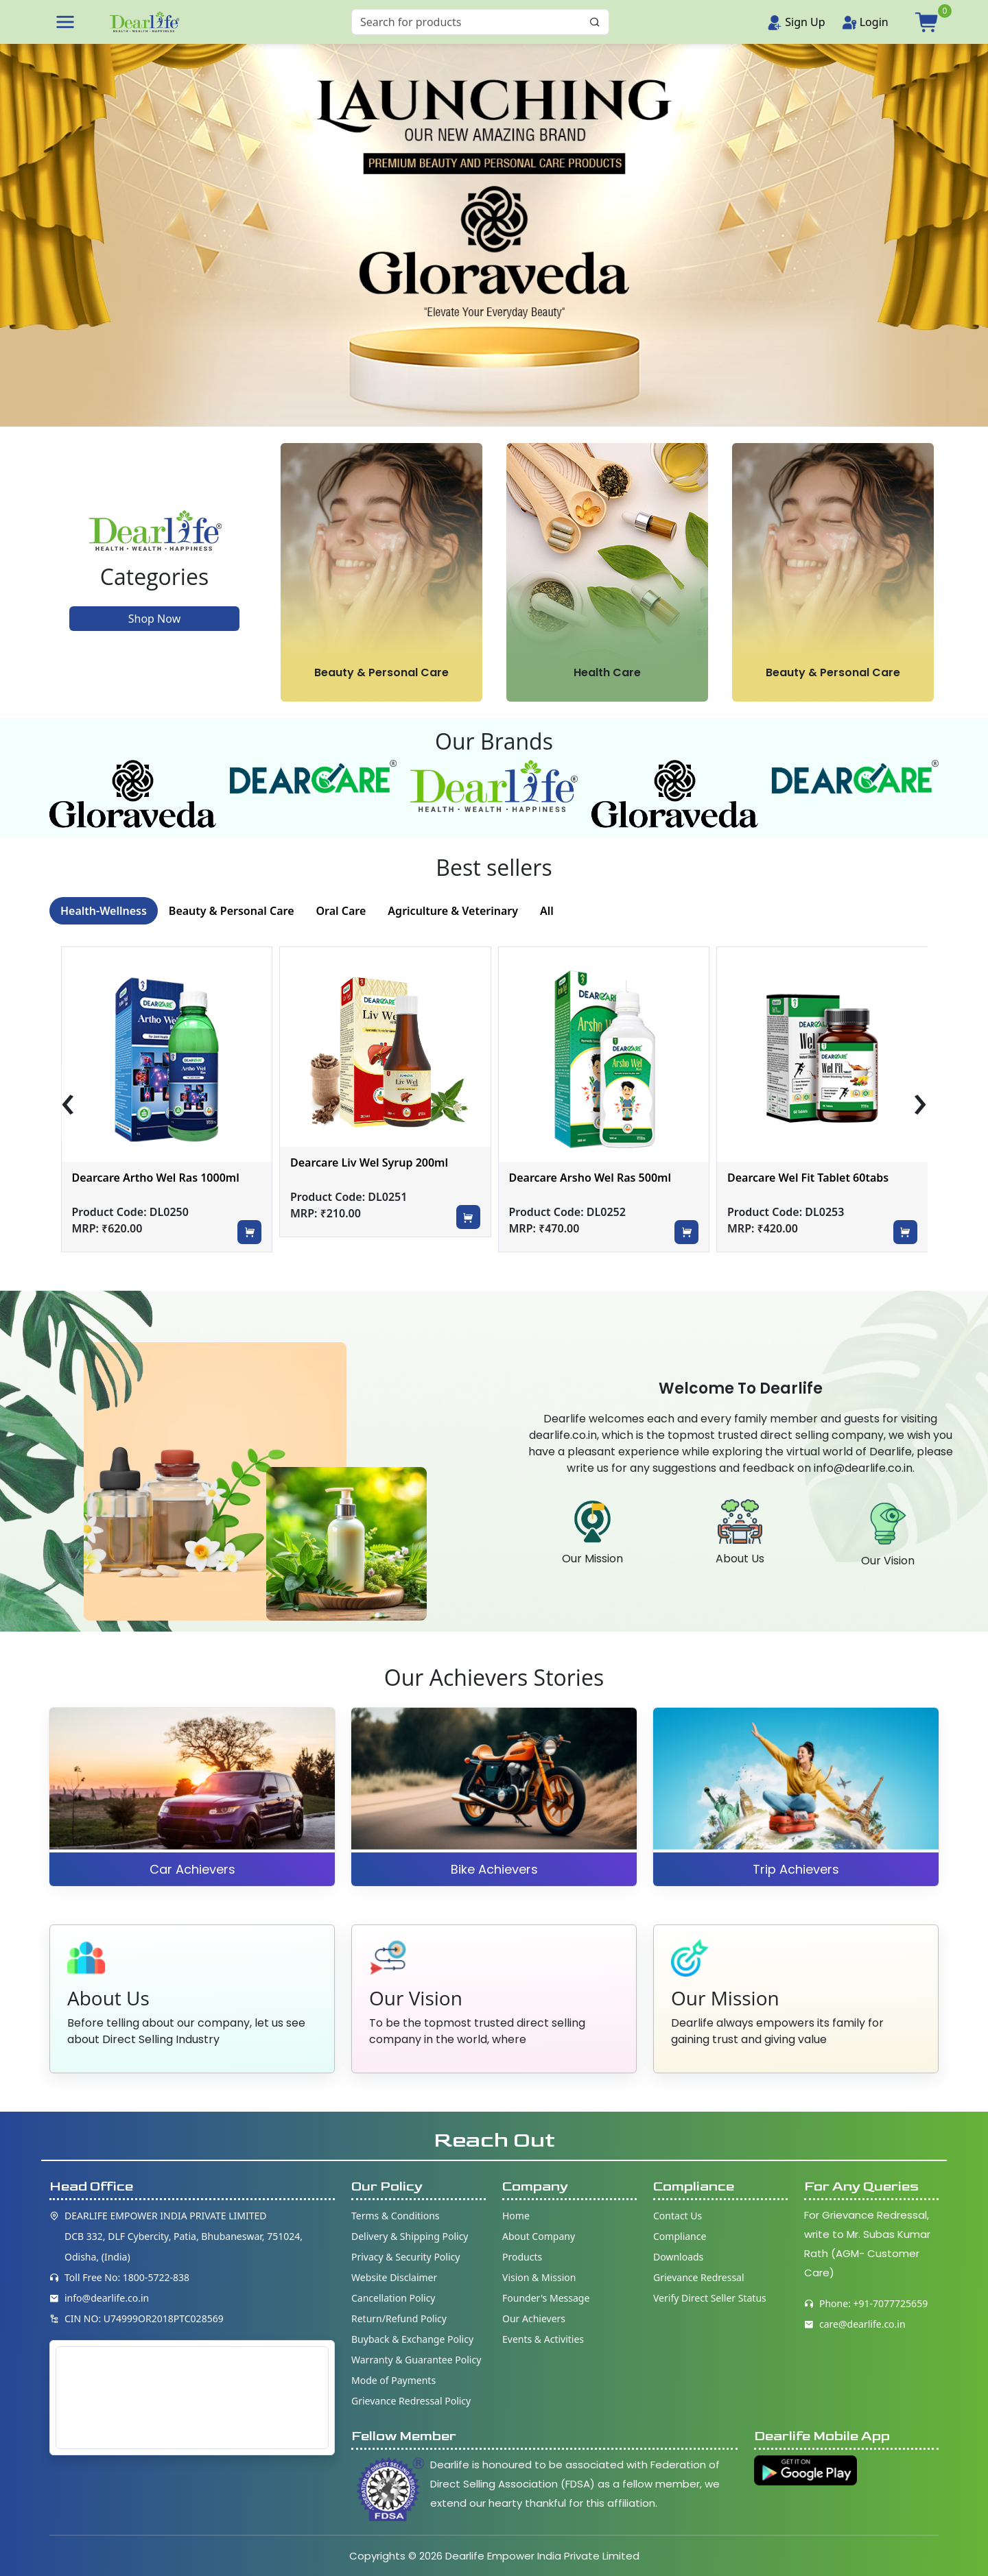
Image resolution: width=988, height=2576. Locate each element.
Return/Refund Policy (399, 2318)
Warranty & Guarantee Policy (416, 2359)
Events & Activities (543, 2339)
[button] (65, 22)
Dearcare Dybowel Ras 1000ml (140, 1177)
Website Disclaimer (394, 2277)
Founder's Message (545, 2297)
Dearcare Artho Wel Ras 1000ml (363, 1177)
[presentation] (67, 1102)
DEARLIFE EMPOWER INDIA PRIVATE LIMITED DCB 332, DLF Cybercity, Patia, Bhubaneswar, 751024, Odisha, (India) (183, 2236)
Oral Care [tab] (341, 910)
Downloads (678, 2256)
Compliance (679, 2236)
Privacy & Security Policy (405, 2256)
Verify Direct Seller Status (709, 2297)
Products (522, 2256)
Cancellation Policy (393, 2297)
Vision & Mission (539, 2277)
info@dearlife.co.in (106, 2297)
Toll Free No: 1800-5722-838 (126, 2277)
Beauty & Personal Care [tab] (231, 910)
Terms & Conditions (395, 2215)
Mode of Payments (393, 2380)
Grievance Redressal (698, 2277)
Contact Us (677, 2215)
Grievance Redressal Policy (411, 2400)
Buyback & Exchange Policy (412, 2339)
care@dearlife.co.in (862, 2323)
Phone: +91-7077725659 (873, 2303)
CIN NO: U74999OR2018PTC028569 (144, 2318)
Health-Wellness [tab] (103, 910)
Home (516, 2215)
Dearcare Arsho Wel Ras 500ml (797, 1177)
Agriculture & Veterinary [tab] (453, 910)
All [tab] (547, 910)
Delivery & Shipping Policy (410, 2236)
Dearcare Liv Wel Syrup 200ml (576, 1162)
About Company (538, 2236)
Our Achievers (533, 2318)
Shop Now (154, 618)
